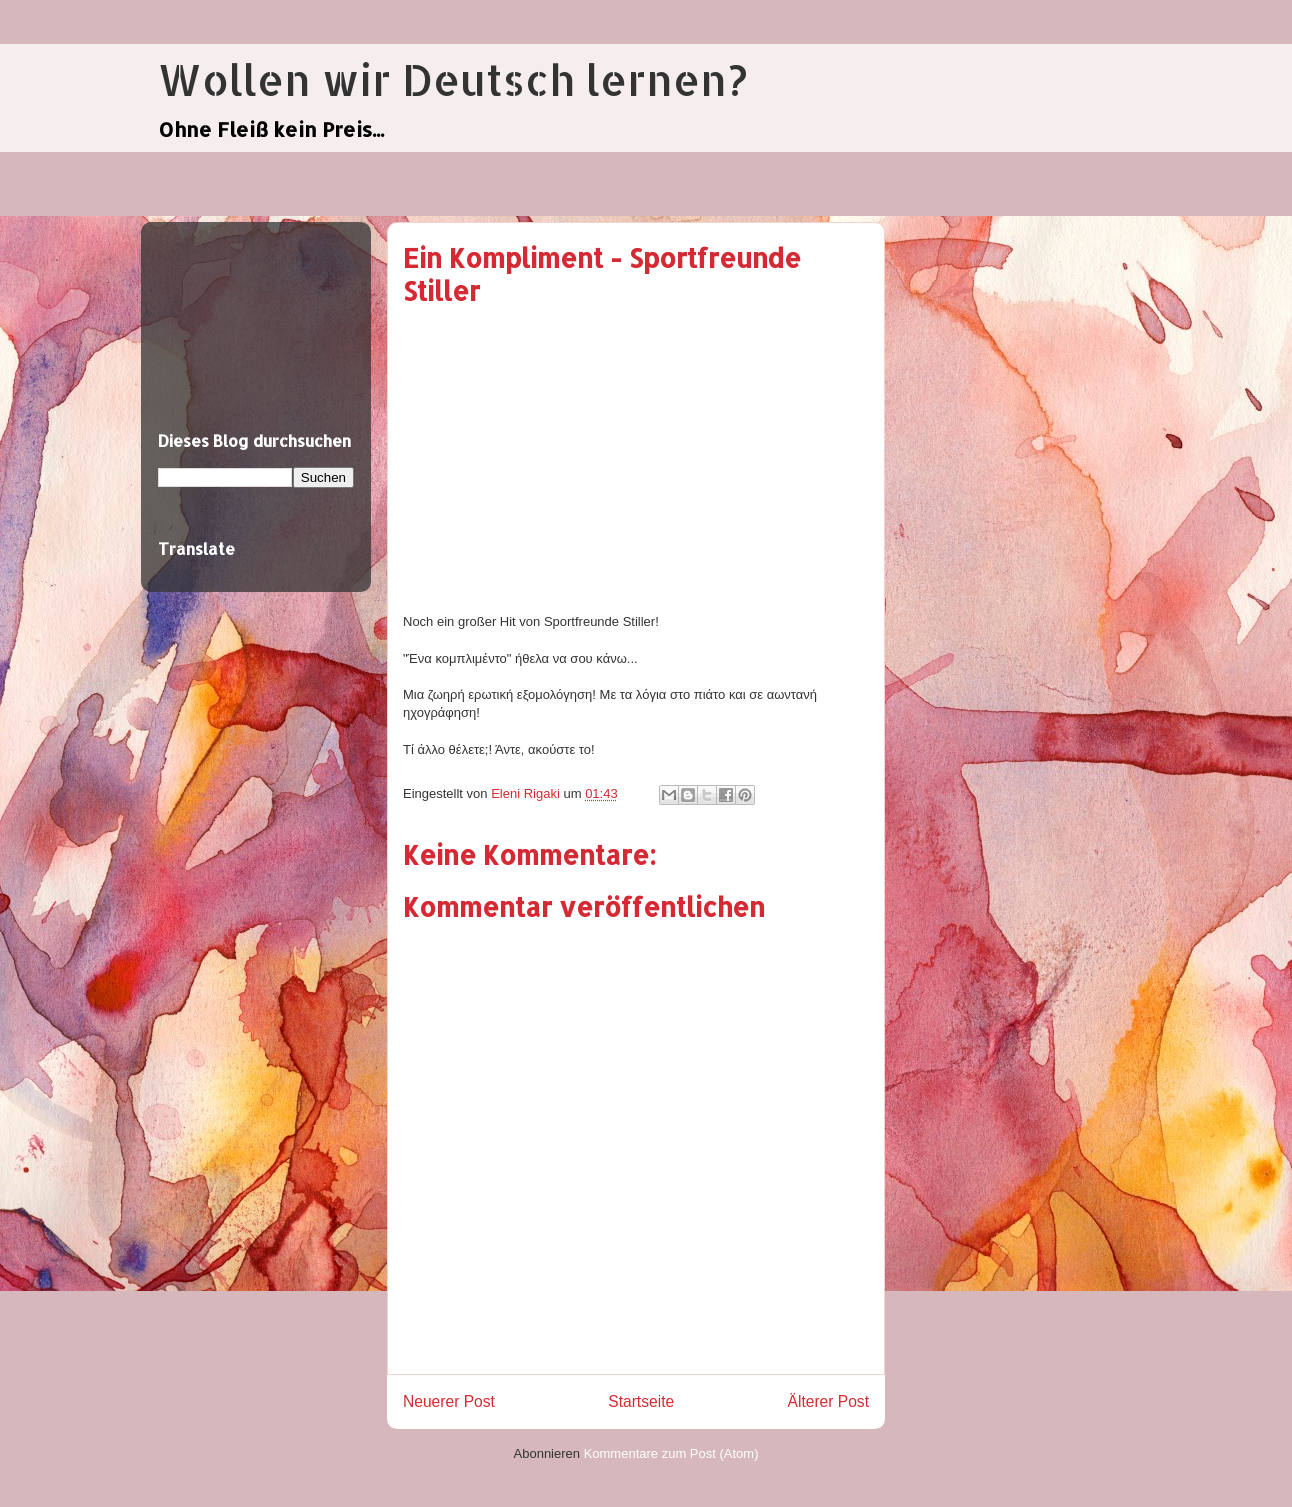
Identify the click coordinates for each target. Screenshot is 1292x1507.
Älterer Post (828, 1401)
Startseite (641, 1401)
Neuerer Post (449, 1401)
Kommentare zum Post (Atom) (671, 1453)
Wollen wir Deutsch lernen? (452, 79)
